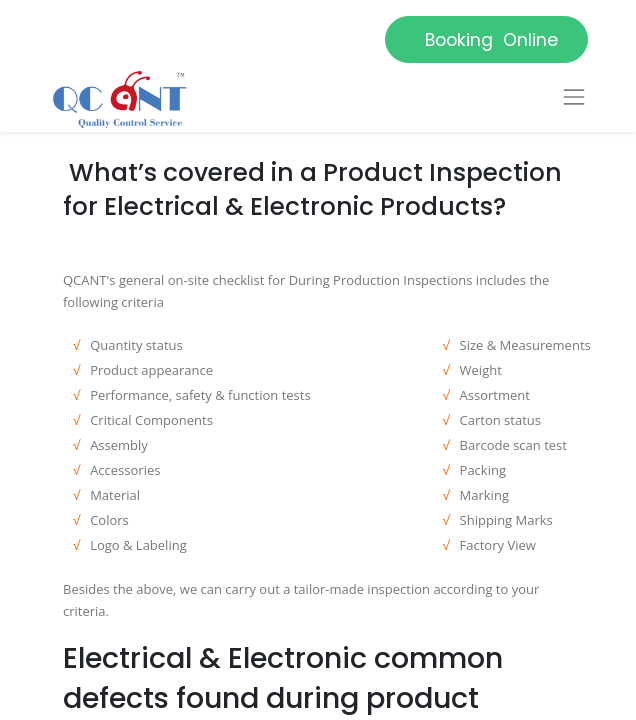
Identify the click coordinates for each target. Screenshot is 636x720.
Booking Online (486, 40)
